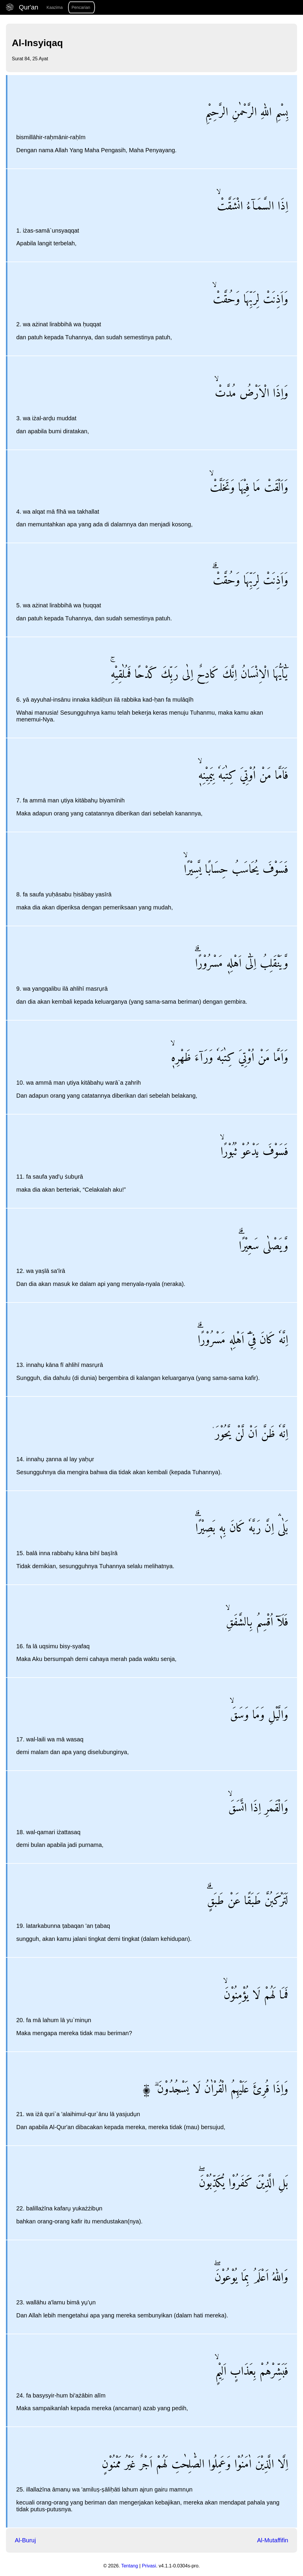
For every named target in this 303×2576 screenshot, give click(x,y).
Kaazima (54, 7)
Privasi (149, 2565)
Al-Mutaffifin (272, 2540)
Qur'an (23, 7)
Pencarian (81, 7)
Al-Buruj (25, 2540)
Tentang (129, 2565)
